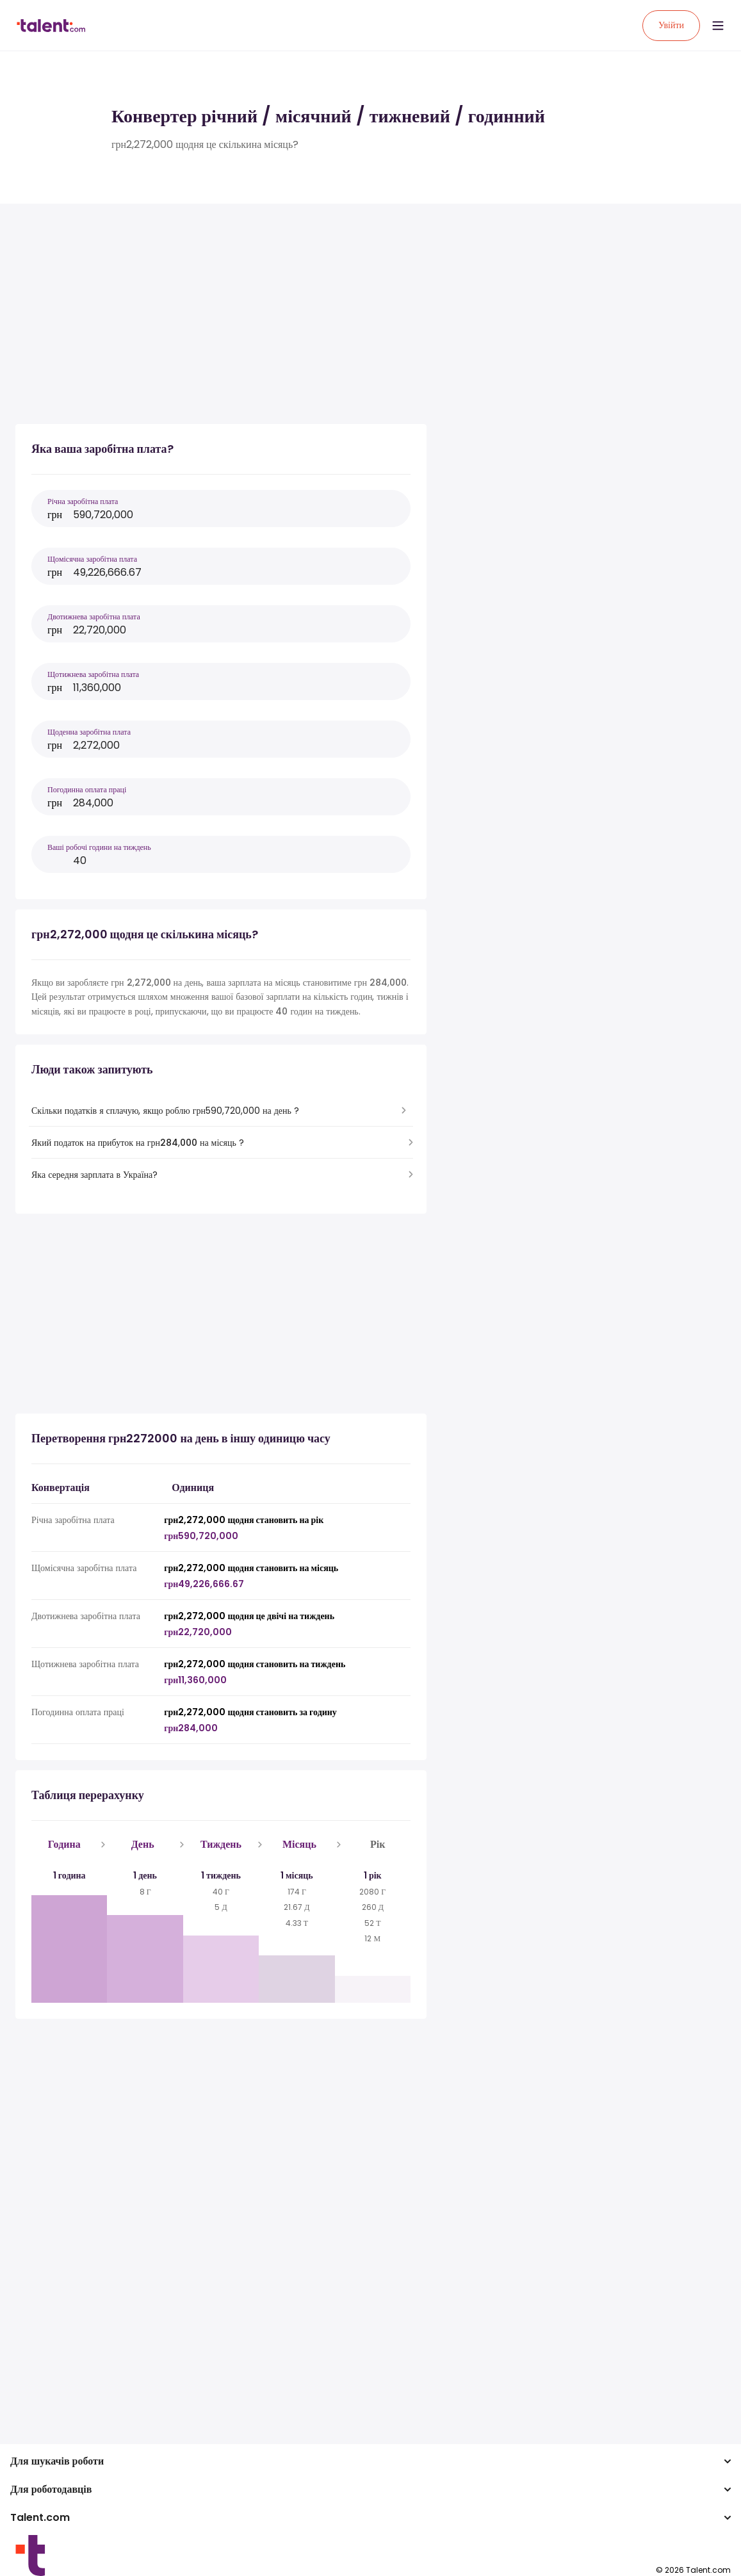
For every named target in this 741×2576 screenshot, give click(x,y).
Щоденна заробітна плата (89, 731)
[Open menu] (718, 25)
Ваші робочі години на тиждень (99, 847)
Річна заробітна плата (82, 501)
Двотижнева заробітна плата (93, 616)
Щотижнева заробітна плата (93, 674)
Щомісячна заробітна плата (92, 558)
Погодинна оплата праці (86, 789)
